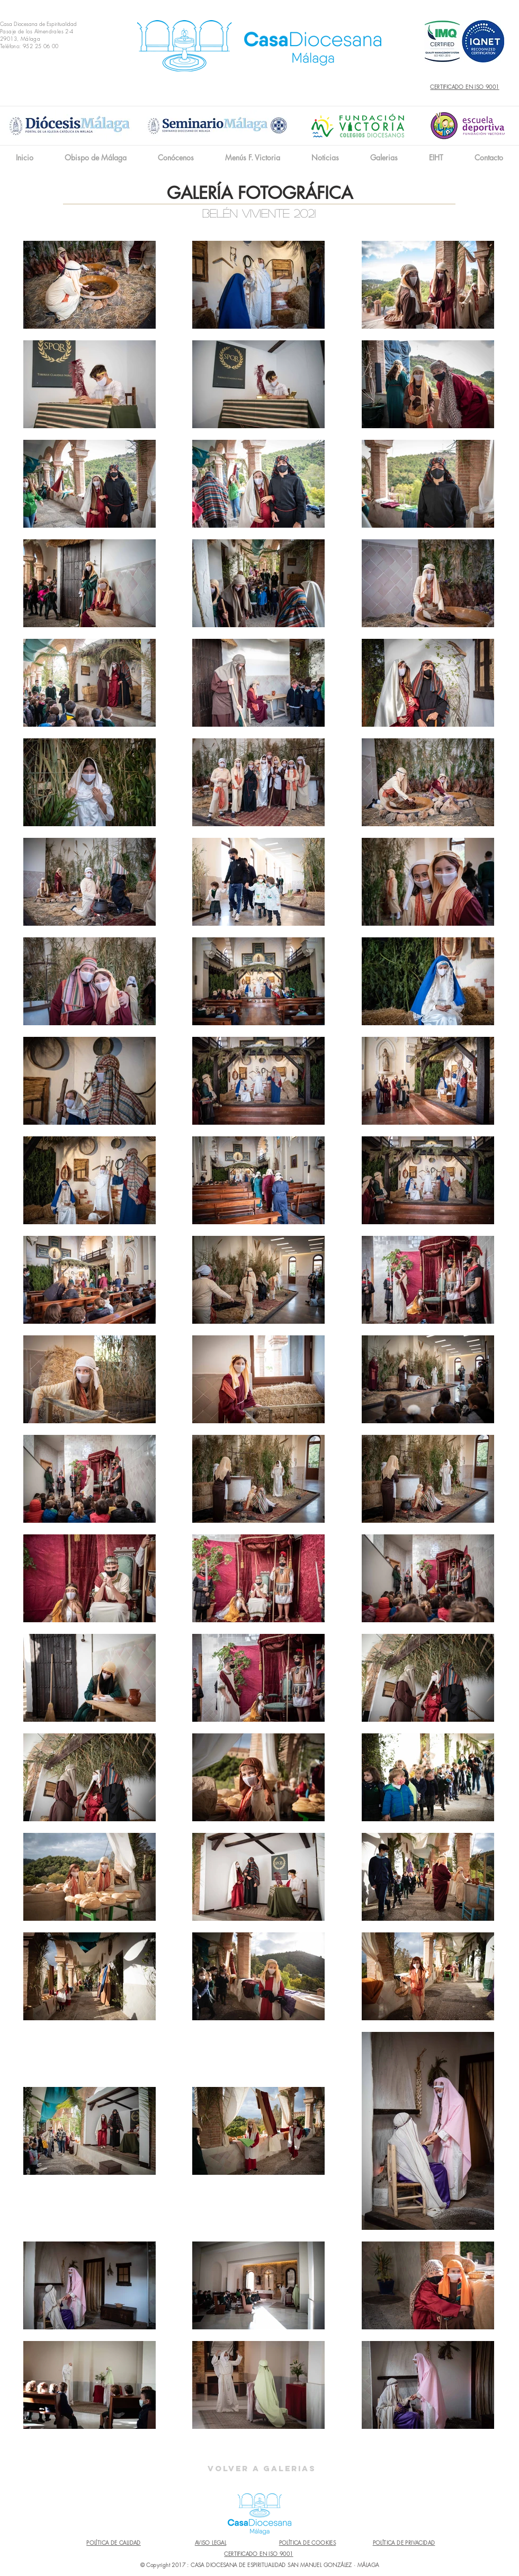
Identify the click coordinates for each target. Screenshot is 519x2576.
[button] (175, 157)
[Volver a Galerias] (262, 2468)
